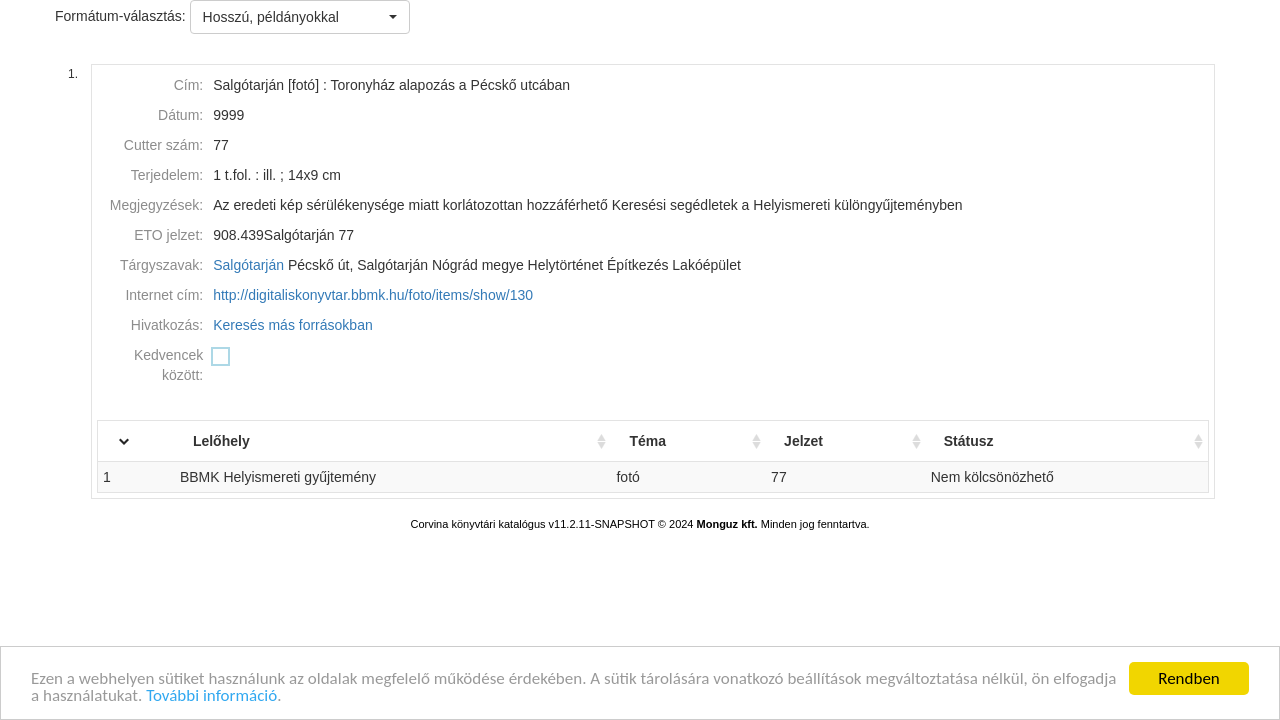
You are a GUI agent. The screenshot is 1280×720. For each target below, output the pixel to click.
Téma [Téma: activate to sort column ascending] (665, 441)
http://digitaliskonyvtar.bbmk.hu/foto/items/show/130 (373, 295)
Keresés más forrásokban (293, 325)
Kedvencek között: (168, 365)
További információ (211, 696)
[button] (300, 17)
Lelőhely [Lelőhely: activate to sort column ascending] (252, 441)
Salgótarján (248, 265)
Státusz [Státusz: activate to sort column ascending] (977, 441)
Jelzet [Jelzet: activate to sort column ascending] (816, 441)
